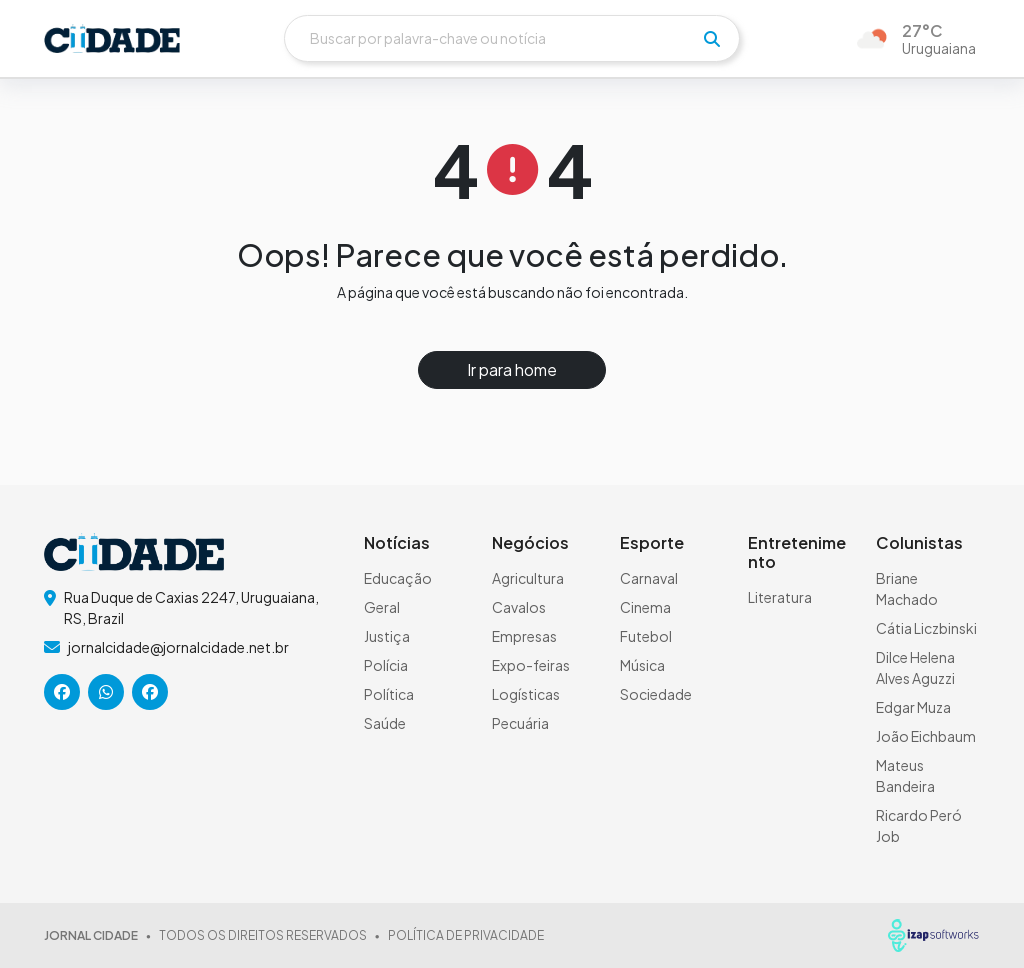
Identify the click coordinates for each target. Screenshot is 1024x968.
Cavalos (519, 607)
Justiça (387, 636)
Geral (382, 607)
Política (389, 694)
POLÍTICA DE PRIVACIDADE (466, 935)
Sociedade (656, 694)
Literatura (780, 597)
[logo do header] (112, 38)
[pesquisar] (712, 39)
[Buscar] (512, 38)
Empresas (524, 636)
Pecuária (520, 723)
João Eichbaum (926, 736)
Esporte (652, 542)
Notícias (397, 542)
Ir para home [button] (512, 369)
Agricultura (528, 578)
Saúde (385, 723)
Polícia (386, 665)
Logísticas (526, 694)
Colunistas (919, 542)
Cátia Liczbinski (926, 628)
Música (642, 665)
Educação (398, 578)
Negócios (530, 542)
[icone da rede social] (62, 692)
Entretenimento (797, 552)
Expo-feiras (531, 665)
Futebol (646, 636)
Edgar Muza (913, 707)
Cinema (645, 607)
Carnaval (649, 578)
